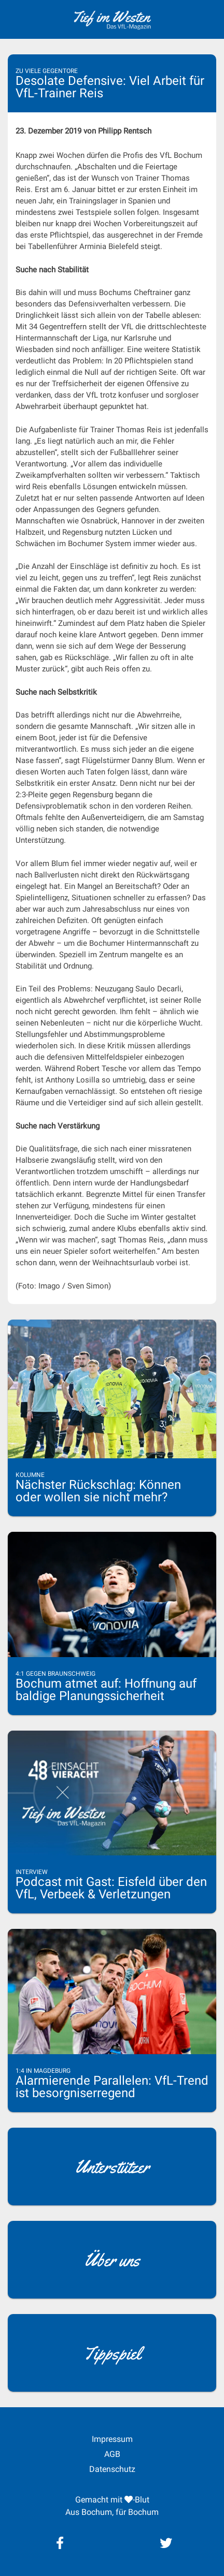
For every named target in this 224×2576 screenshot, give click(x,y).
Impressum (112, 2439)
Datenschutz (112, 2469)
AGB (112, 2454)
